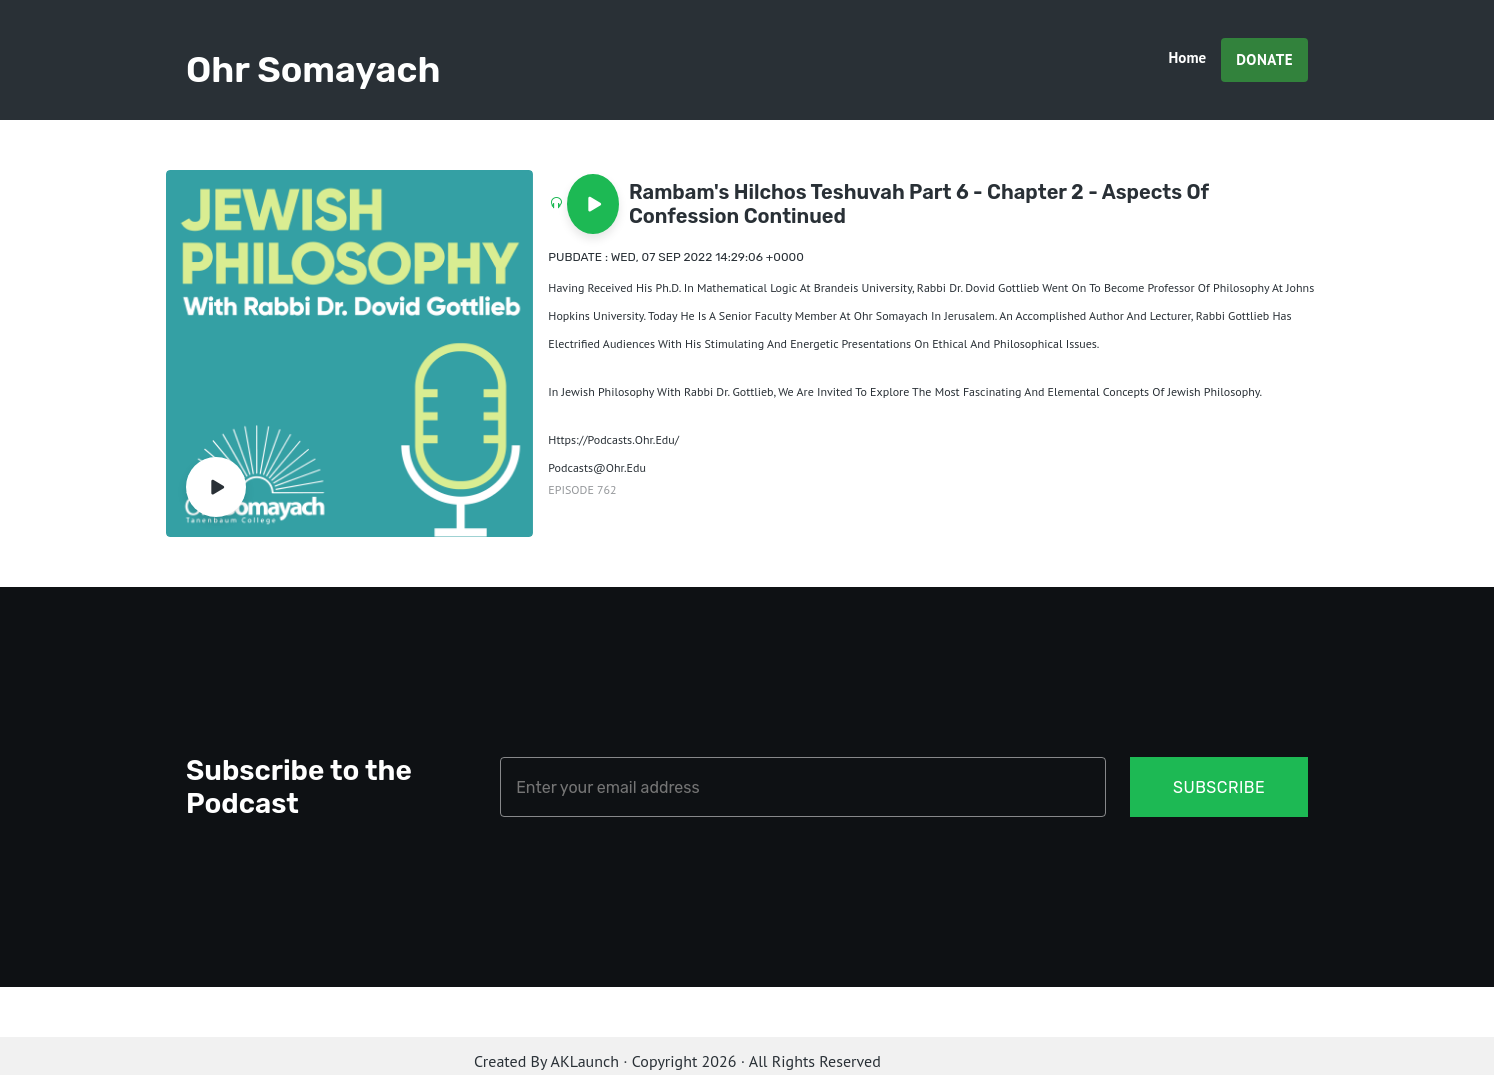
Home (1188, 57)
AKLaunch (585, 1061)
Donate (1264, 59)
